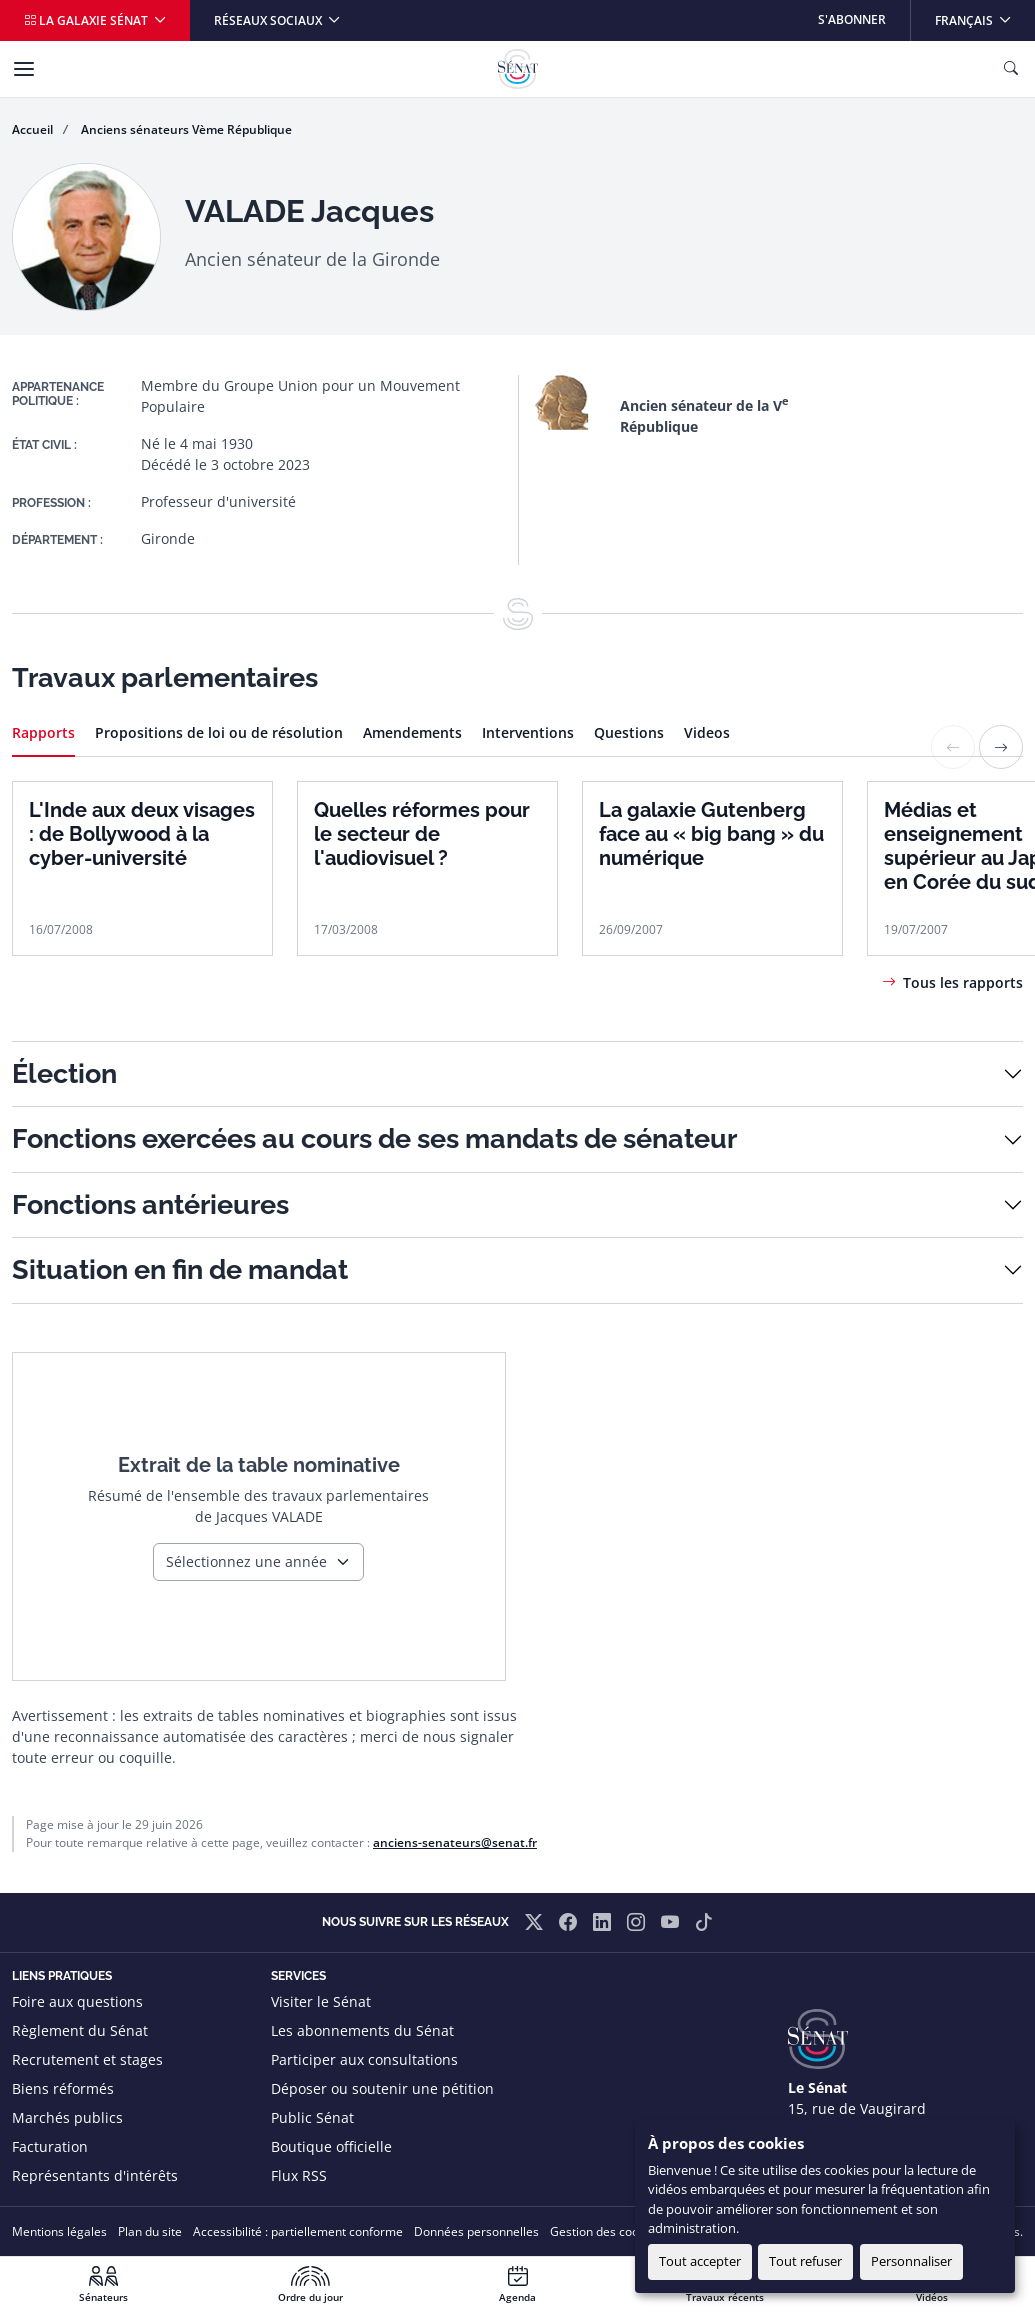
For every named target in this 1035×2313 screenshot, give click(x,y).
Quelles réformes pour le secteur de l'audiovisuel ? (422, 834)
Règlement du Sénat (80, 2030)
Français (984, 14)
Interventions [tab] (528, 732)
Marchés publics (67, 2117)
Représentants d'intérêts (95, 2175)
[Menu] (24, 69)
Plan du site (150, 2231)
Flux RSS (299, 2175)
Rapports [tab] (43, 732)
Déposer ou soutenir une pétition (382, 2088)
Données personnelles (476, 2231)
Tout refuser (805, 2261)
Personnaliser (911, 2261)
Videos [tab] (707, 732)
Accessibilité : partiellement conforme (298, 2231)
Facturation (50, 2146)
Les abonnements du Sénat (362, 2030)
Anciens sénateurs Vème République (186, 129)
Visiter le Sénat (321, 2001)
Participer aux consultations (364, 2059)
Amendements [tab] (412, 732)
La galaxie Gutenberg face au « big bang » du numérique (711, 834)
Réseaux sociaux (269, 20)
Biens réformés (63, 2088)
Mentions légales (59, 2231)
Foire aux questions (77, 2001)
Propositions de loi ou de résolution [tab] (219, 732)
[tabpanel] (517, 859)
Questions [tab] (629, 732)
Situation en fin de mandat (180, 1269)
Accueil (32, 129)
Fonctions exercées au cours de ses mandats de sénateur (374, 1138)
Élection (64, 1073)
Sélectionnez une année (246, 1561)
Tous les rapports (963, 982)
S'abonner (852, 19)
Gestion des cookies (605, 2231)
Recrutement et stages (87, 2059)
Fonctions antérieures (150, 1204)
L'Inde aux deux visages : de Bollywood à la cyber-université (142, 834)
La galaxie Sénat (87, 20)
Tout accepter (700, 2261)
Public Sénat (312, 2117)
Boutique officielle (331, 2146)
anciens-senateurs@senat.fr (455, 1842)
